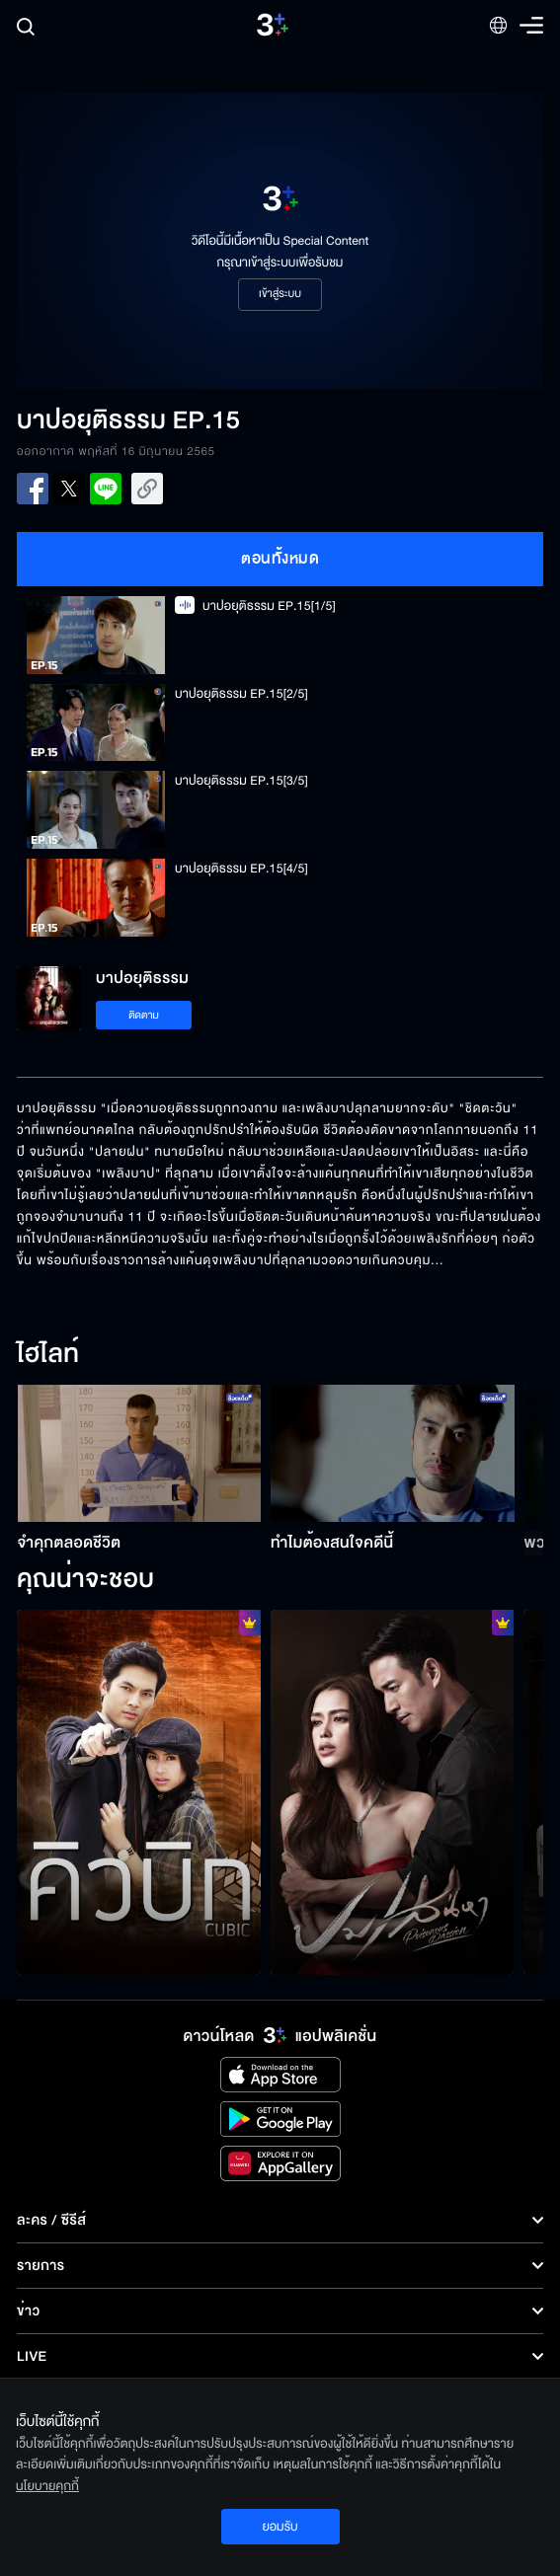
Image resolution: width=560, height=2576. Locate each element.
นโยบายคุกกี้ (47, 2486)
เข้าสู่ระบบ (280, 294)
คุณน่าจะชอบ (85, 1580)
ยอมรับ (279, 2527)
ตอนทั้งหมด (280, 558)
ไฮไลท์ (48, 1355)
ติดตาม (143, 1015)
